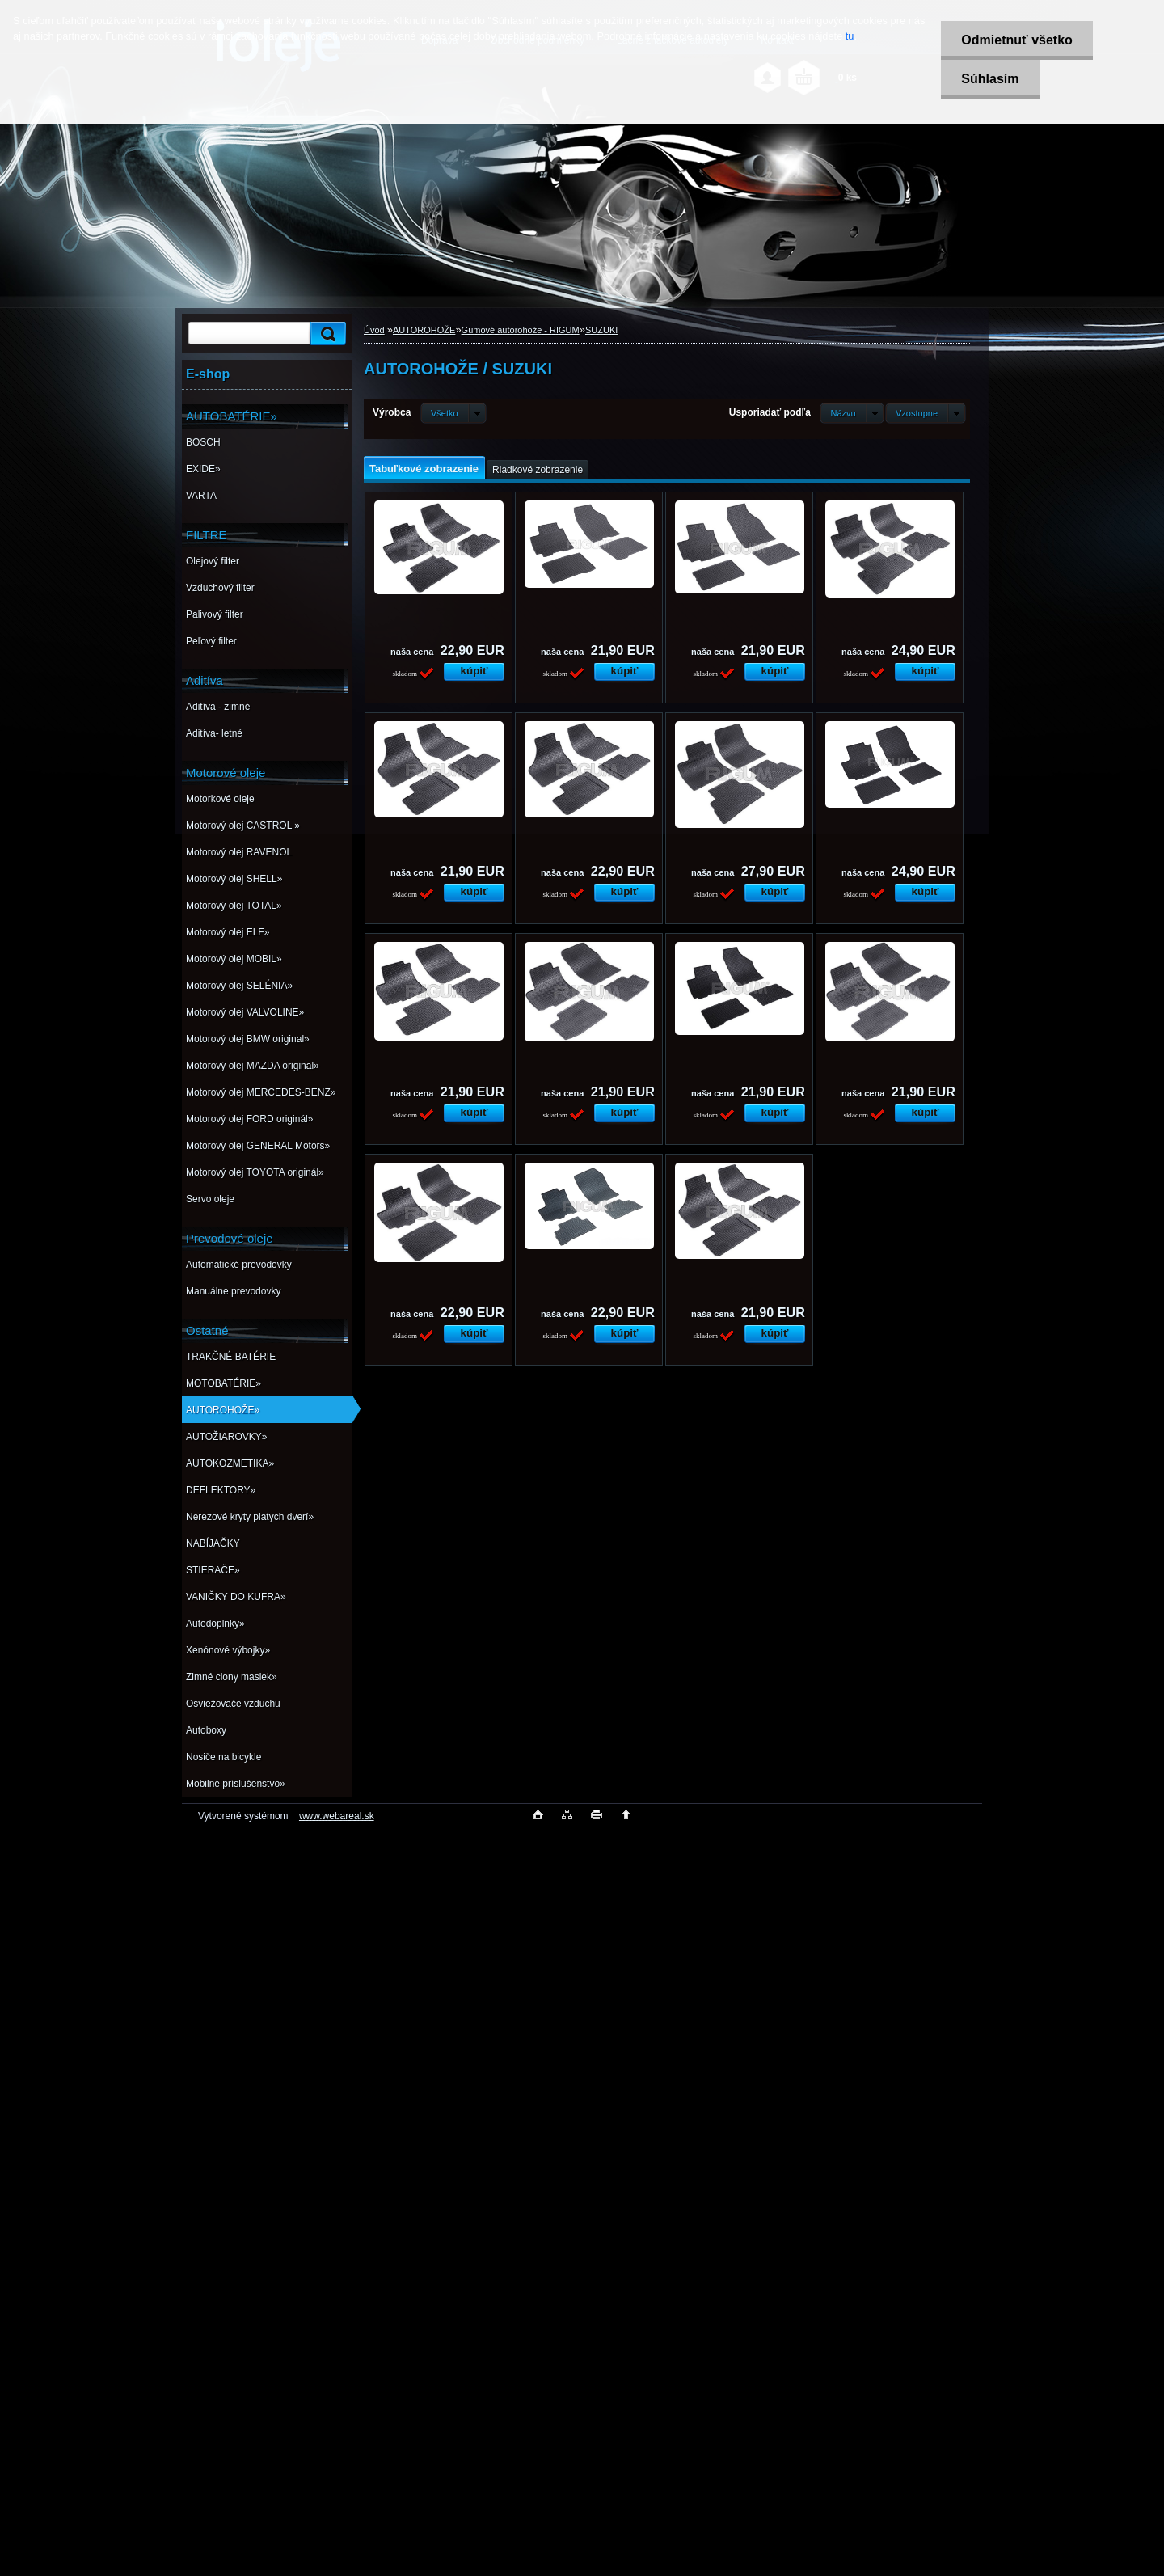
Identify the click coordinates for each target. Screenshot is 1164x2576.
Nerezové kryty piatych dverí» (250, 1516)
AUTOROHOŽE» (222, 1410)
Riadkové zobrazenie (537, 469)
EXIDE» (203, 469)
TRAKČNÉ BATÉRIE (231, 1356)
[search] (326, 333)
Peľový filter (211, 641)
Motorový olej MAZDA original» (252, 1065)
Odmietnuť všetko (1016, 40)
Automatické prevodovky (239, 1264)
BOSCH (203, 442)
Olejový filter (212, 561)
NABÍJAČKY (213, 1543)
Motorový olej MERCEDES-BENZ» (260, 1092)
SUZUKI (601, 330)
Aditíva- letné (214, 733)
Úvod (374, 330)
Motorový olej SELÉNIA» (239, 985)
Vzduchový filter (220, 587)
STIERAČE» (213, 1570)
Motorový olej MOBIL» (234, 959)
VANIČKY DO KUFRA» (236, 1597)
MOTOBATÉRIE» (223, 1383)
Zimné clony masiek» (231, 1677)
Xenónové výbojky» (228, 1650)
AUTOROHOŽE (424, 330)
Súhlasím (989, 79)
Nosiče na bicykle (223, 1757)
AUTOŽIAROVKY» (226, 1436)
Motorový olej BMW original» (248, 1039)
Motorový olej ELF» (227, 932)
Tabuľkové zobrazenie (424, 468)
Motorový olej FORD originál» (249, 1119)
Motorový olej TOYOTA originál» (255, 1172)
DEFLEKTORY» (220, 1490)
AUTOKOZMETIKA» (230, 1463)
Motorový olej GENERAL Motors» (258, 1145)
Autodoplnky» (215, 1623)
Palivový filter (214, 614)
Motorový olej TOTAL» (234, 905)
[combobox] (851, 413)
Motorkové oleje (220, 798)
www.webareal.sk (336, 1816)
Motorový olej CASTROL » (243, 825)
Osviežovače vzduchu (233, 1703)
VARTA (201, 495)
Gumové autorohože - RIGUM (521, 330)
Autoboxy (206, 1730)
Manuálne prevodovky (233, 1291)
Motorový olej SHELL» (234, 879)
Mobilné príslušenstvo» (235, 1783)
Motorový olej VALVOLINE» (245, 1012)
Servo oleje (210, 1199)
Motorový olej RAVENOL (239, 852)
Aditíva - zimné (218, 706)
